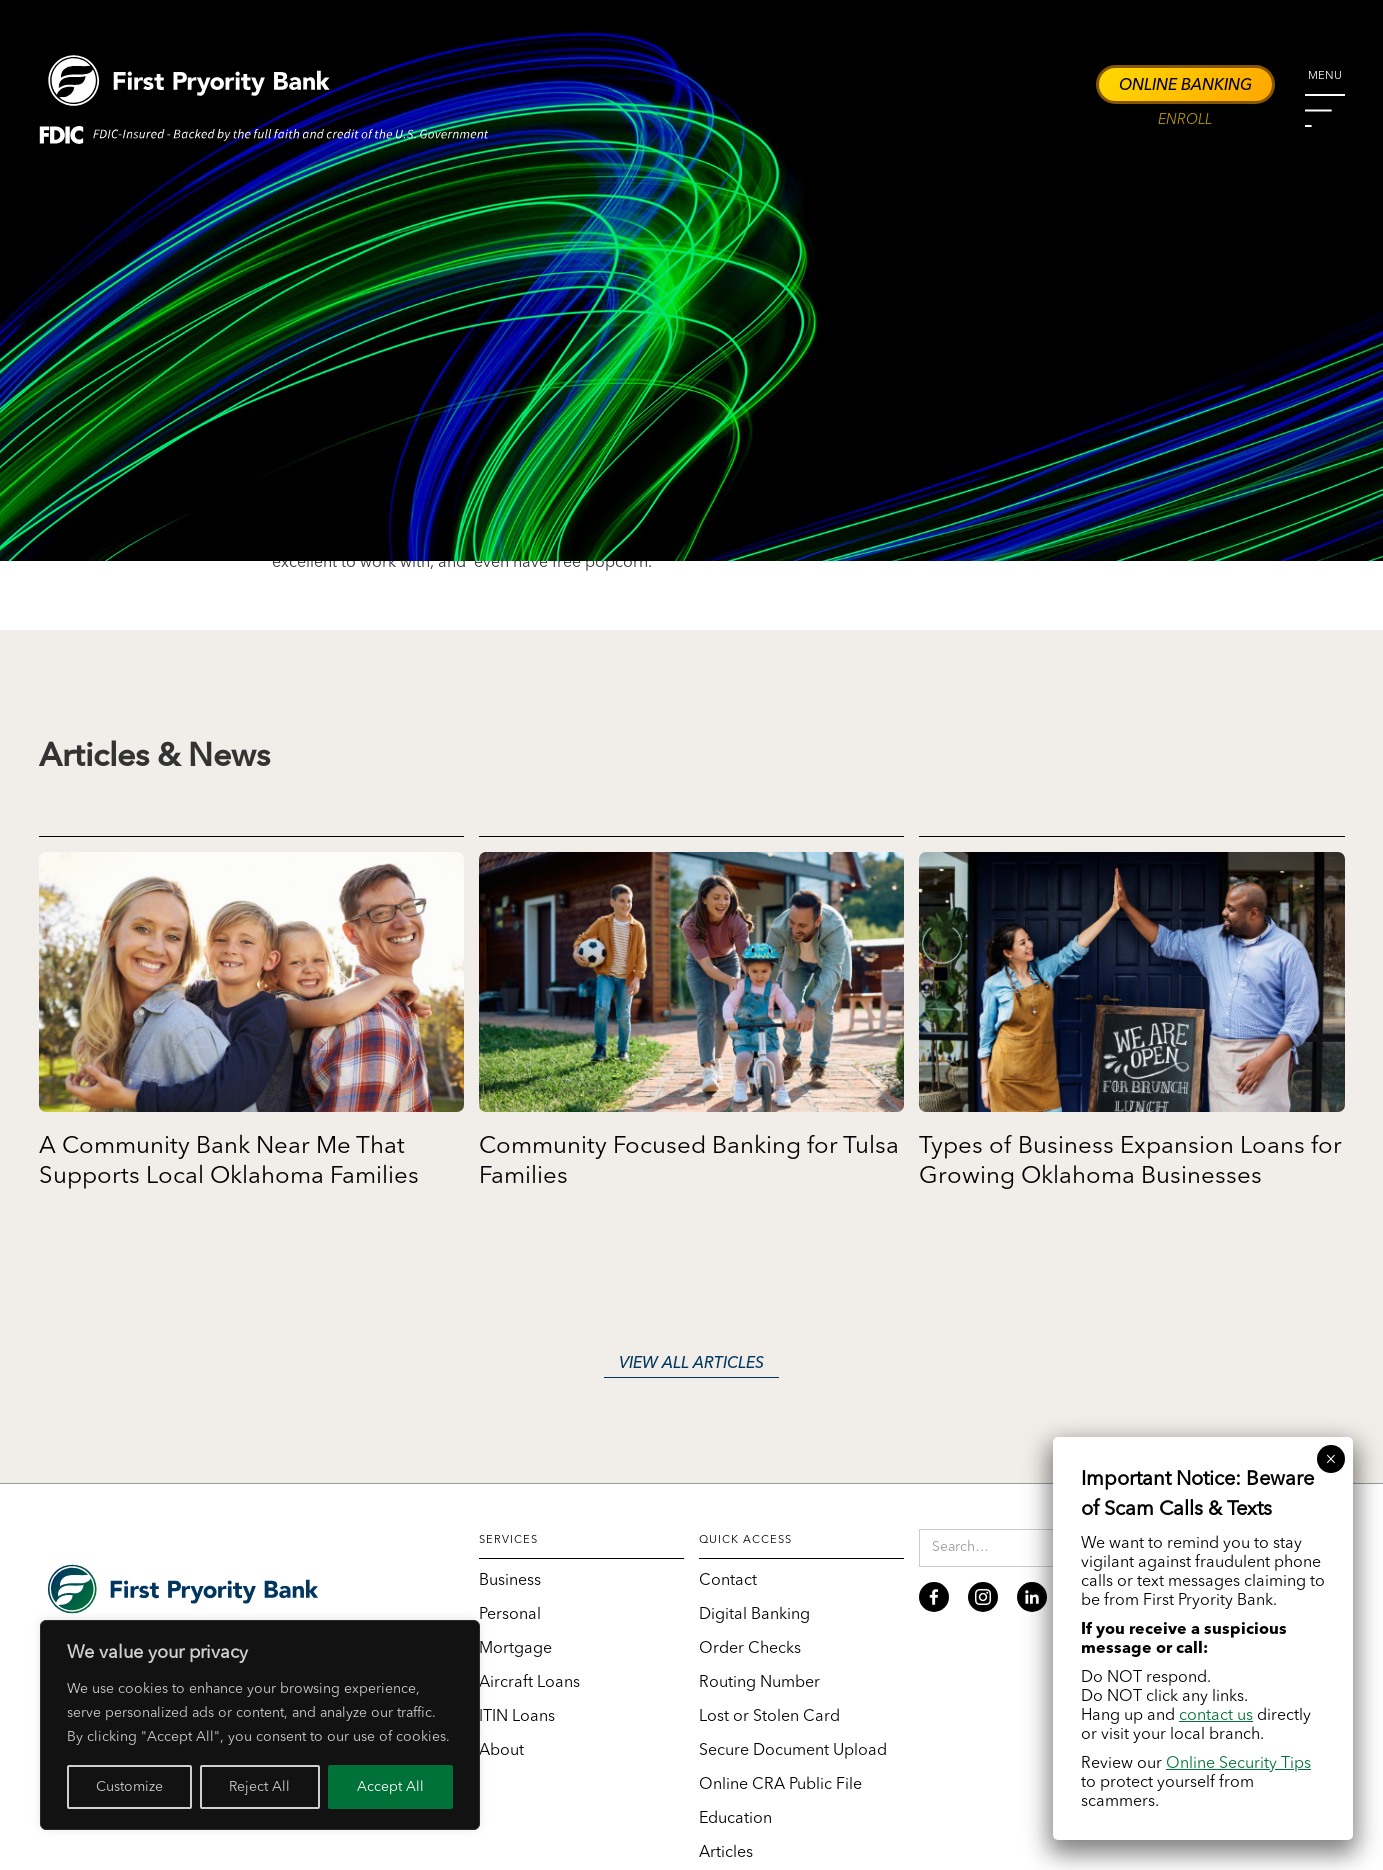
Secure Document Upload (793, 1751)
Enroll (1185, 120)
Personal (510, 1615)
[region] (260, 1725)
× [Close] (1330, 1459)
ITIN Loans (517, 1717)
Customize (129, 1787)
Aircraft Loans (529, 1683)
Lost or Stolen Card (769, 1717)
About (501, 1751)
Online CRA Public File (780, 1785)
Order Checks (750, 1649)
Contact (728, 1581)
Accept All (390, 1787)
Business (510, 1581)
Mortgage (515, 1649)
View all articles (691, 1364)
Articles (726, 1853)
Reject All (259, 1787)
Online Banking (1185, 86)
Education (735, 1819)
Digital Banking (754, 1615)
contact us (1216, 1716)
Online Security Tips (1238, 1764)
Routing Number (759, 1683)
